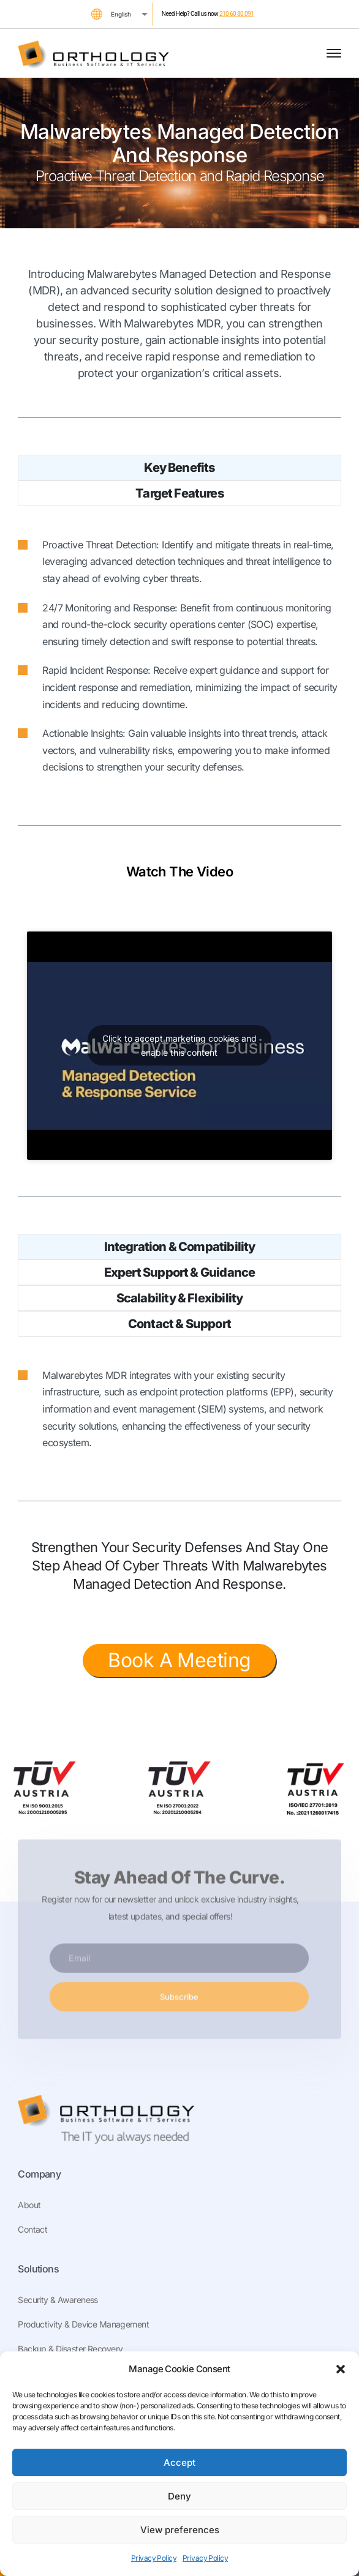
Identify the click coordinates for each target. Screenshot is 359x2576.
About (29, 2205)
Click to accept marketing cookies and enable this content (179, 1045)
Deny (179, 2496)
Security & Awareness (58, 2299)
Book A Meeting (179, 1660)
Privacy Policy (153, 2558)
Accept (179, 2462)
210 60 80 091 (236, 13)
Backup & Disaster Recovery (70, 2348)
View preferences (179, 2530)
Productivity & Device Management (83, 2324)
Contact (32, 2229)
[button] (340, 2369)
